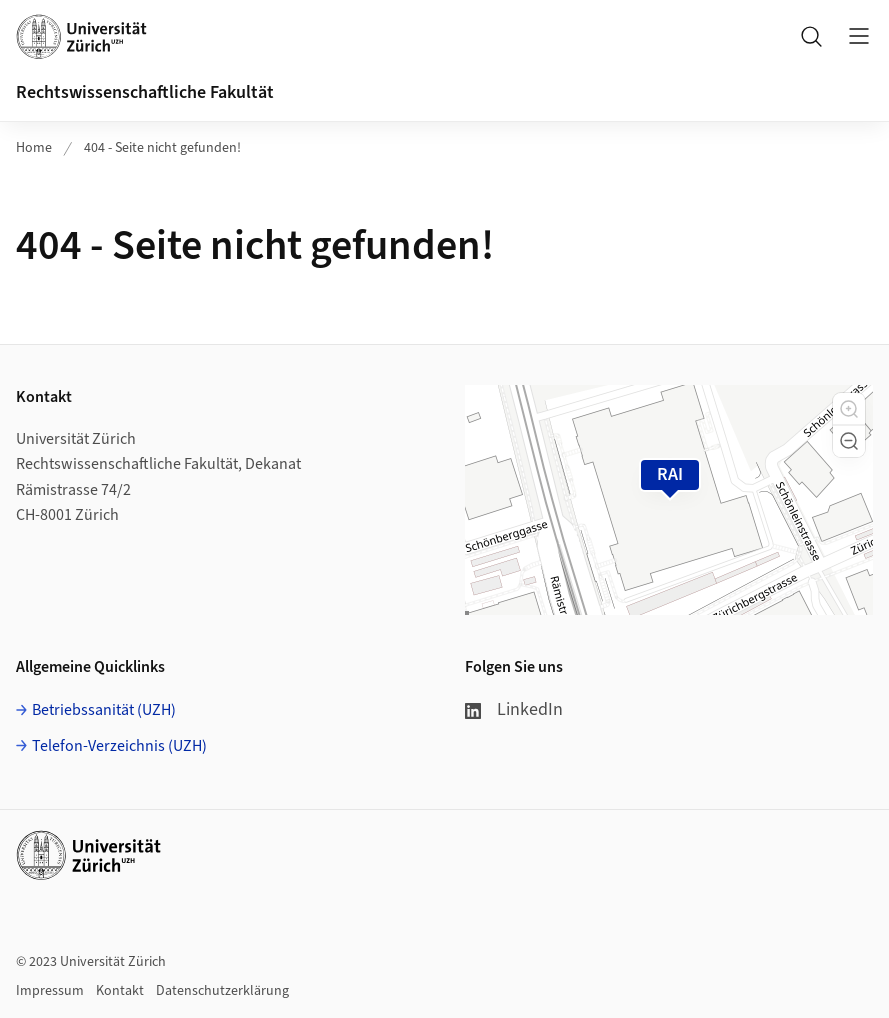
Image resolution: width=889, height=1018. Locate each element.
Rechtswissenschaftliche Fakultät (145, 92)
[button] (849, 409)
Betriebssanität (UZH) (104, 710)
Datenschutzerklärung (222, 991)
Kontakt (120, 991)
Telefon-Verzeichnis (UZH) (119, 746)
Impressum (50, 991)
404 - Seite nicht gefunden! (162, 148)
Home (34, 148)
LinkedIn (514, 709)
